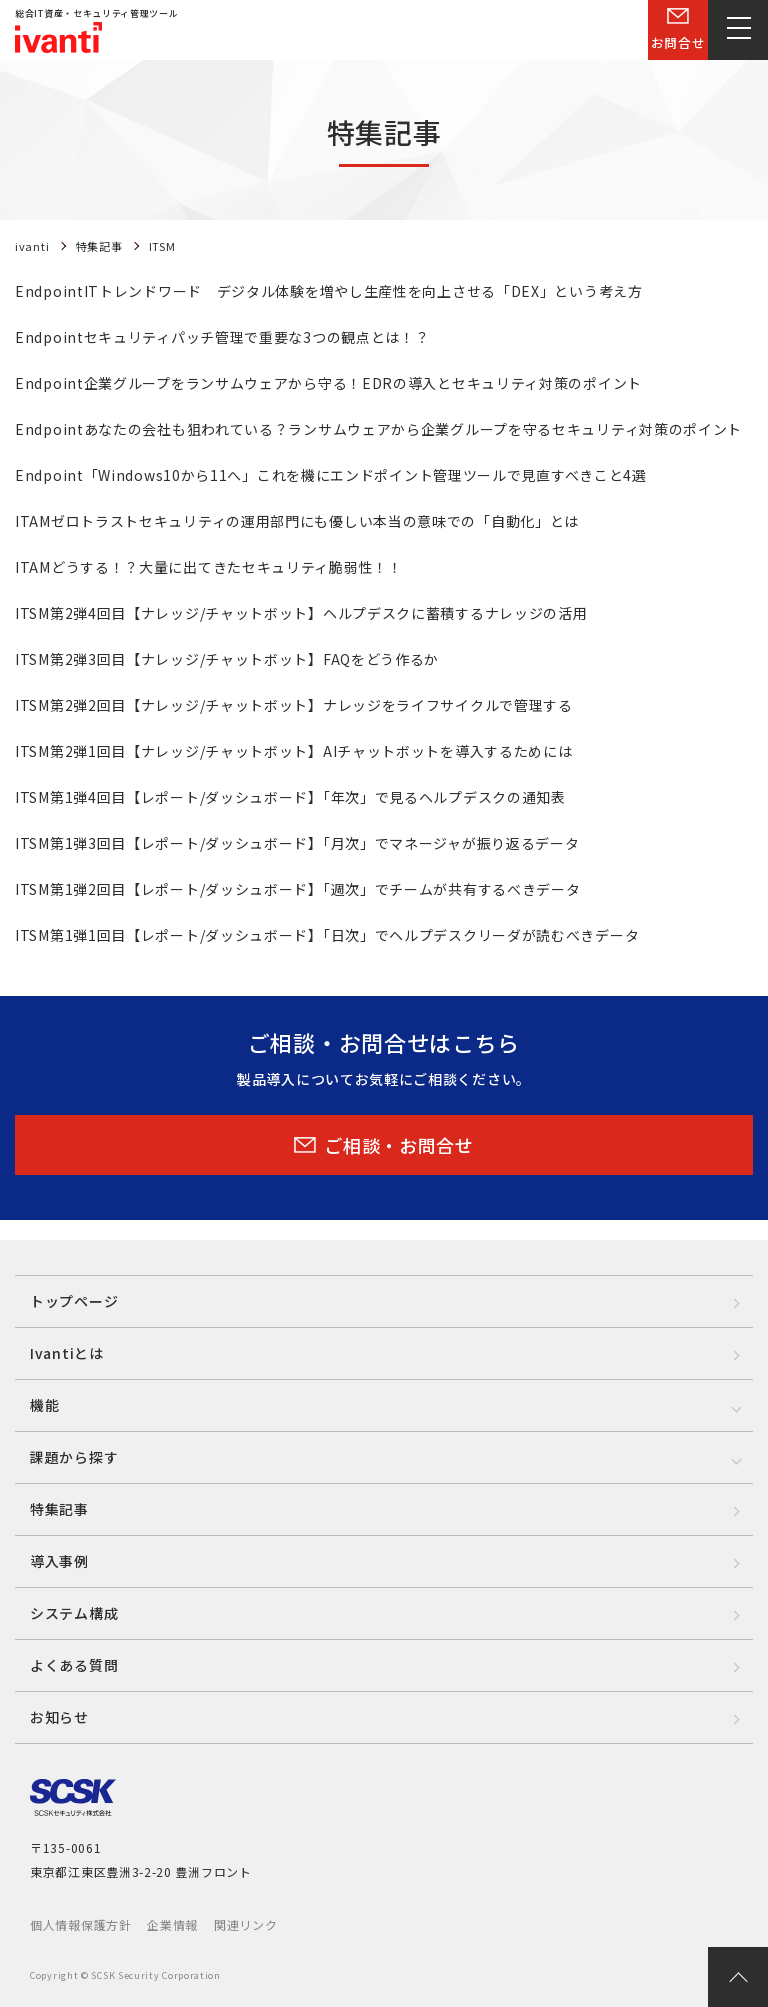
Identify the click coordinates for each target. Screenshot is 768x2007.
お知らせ (59, 1717)
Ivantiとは (67, 1353)
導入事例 (59, 1561)
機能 (44, 1405)
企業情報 (172, 1924)
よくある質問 (74, 1665)
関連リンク (246, 1924)
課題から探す (74, 1457)
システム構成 (74, 1613)
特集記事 (59, 1509)
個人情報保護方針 (81, 1924)
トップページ (74, 1301)
